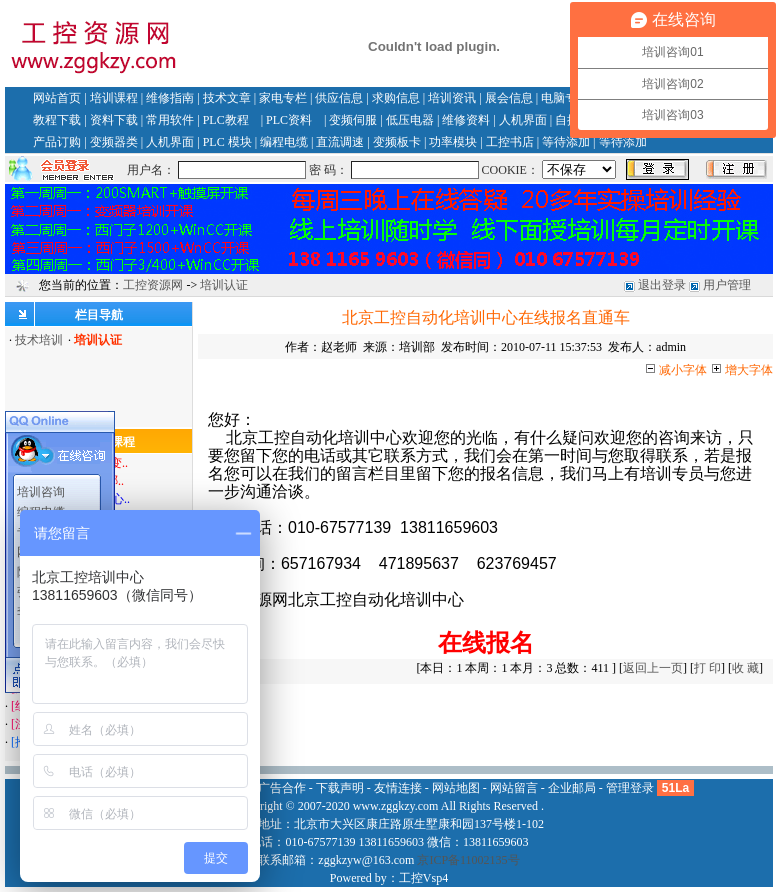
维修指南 (170, 98)
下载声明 (340, 788)
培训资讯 (452, 98)
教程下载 (57, 120)
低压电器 (410, 120)
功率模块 (453, 142)
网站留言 (514, 788)
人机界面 (523, 120)
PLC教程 (226, 120)
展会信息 (509, 98)
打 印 (707, 668)
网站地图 (456, 788)
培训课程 (114, 98)
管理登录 (630, 788)
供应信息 (339, 98)
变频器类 (114, 142)
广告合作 (282, 788)
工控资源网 (153, 285)
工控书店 (510, 142)
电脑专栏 (565, 98)
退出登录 (662, 285)
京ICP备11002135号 (468, 860)
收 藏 (745, 668)
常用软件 (170, 120)
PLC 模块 (227, 142)
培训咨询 (41, 491)
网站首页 (57, 98)
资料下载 (114, 120)
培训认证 (224, 285)
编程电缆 (284, 142)
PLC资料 (289, 120)
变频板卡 (397, 142)
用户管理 (727, 285)
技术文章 (227, 98)
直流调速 (340, 142)
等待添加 (566, 142)
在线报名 (486, 642)
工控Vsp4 (423, 878)
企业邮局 (572, 788)
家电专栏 (283, 98)
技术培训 (39, 340)
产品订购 (57, 142)
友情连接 (398, 788)
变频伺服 (353, 120)
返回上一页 (653, 668)
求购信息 (396, 98)
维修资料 (466, 120)
